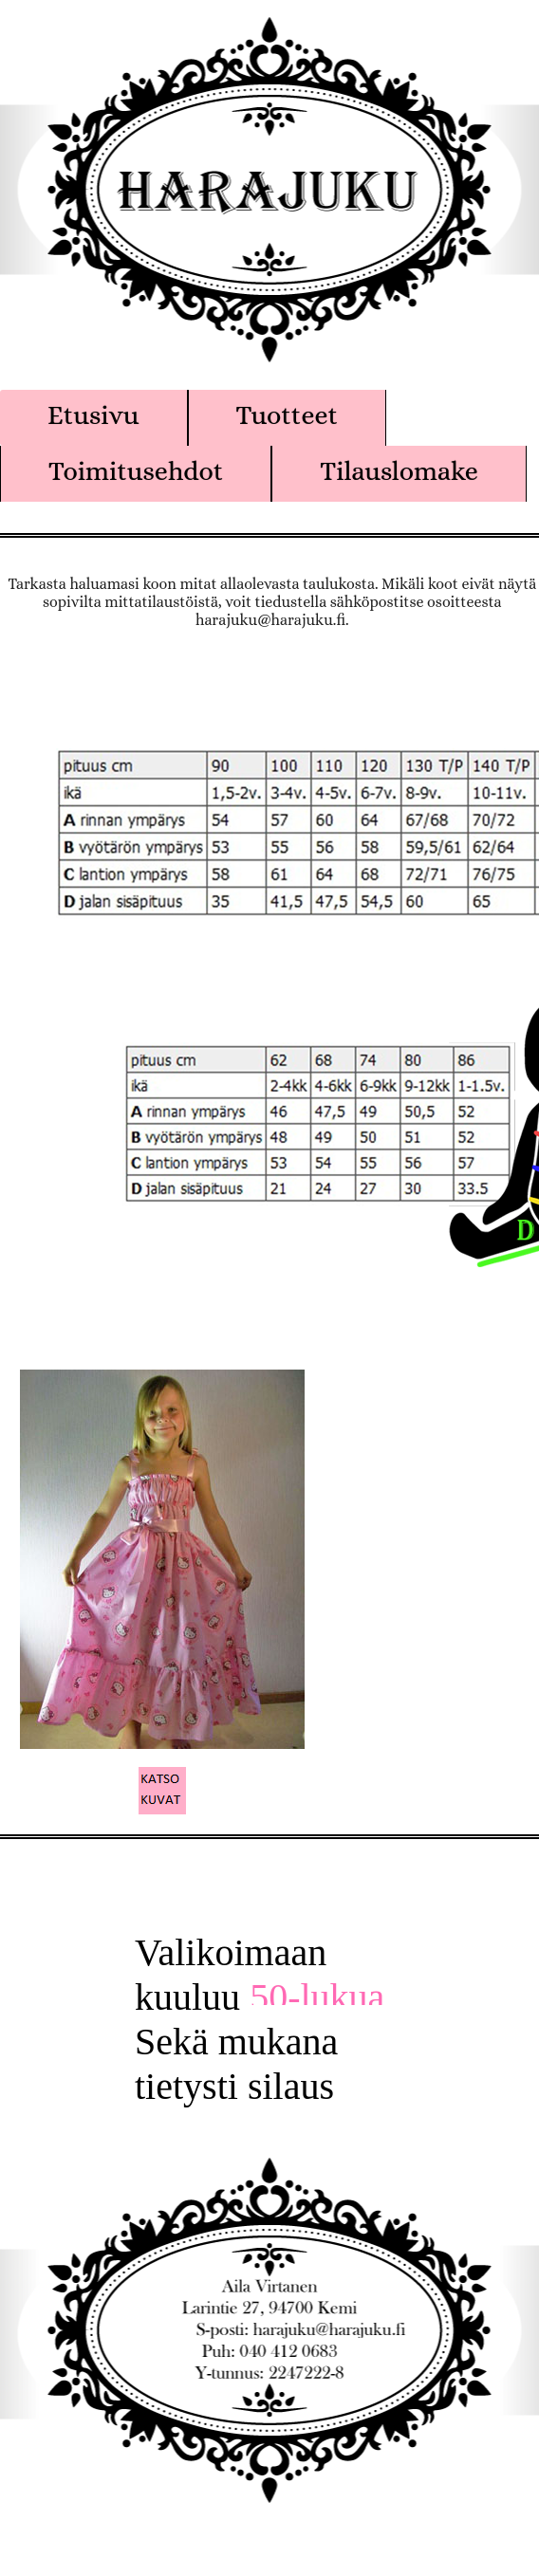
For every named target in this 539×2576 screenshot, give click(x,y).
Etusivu (93, 415)
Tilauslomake (398, 471)
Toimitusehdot (135, 471)
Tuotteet (287, 415)
